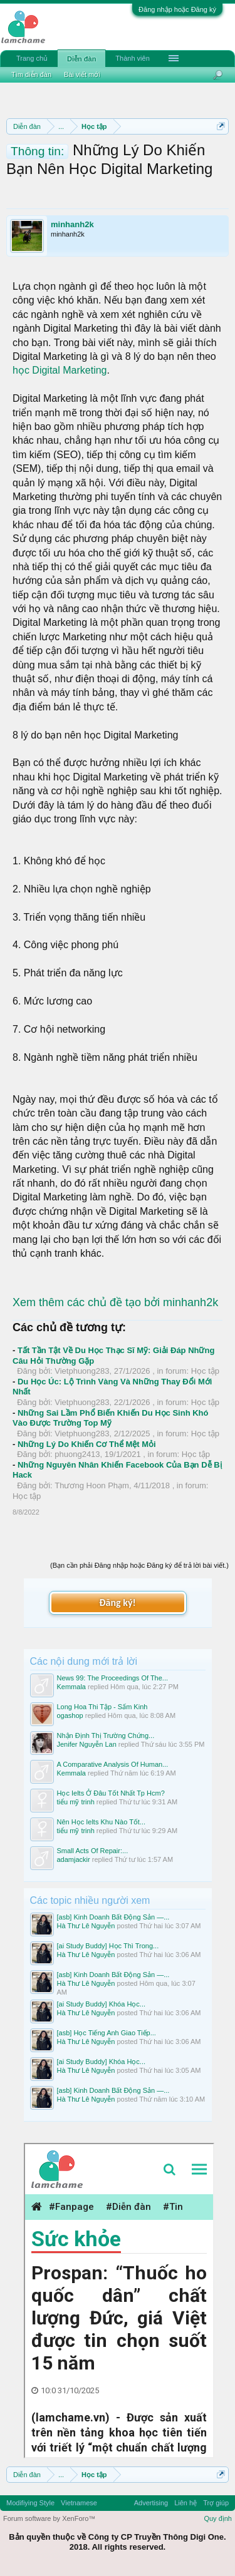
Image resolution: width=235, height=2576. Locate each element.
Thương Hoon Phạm (92, 1485)
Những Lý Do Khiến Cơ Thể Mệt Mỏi (87, 1444)
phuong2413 (77, 1454)
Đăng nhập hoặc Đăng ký (177, 9)
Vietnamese (79, 2503)
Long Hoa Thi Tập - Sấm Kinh (102, 1706)
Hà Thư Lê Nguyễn (86, 1925)
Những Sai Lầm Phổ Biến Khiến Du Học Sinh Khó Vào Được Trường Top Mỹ (111, 1418)
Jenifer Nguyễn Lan (87, 1744)
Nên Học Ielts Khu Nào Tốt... (101, 1822)
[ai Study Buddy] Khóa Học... (101, 2004)
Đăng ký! (117, 1602)
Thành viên (132, 58)
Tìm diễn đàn (31, 74)
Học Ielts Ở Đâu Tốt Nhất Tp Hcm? (111, 1793)
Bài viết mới (82, 74)
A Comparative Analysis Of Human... (113, 1764)
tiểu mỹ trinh (76, 1802)
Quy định (218, 2518)
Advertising (151, 2503)
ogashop (70, 1715)
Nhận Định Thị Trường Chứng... (106, 1735)
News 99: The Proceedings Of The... (113, 1678)
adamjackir (73, 1859)
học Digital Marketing (60, 370)
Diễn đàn (81, 59)
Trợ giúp (216, 2503)
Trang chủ (32, 58)
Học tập (205, 1371)
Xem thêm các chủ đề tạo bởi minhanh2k (115, 1302)
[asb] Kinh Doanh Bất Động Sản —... (113, 1917)
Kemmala (71, 1686)
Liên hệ (185, 2503)
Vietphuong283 (82, 1371)
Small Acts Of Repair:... (92, 1850)
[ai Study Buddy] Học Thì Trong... (108, 1946)
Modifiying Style (30, 2503)
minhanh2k (72, 224)
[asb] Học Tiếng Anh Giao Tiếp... (106, 2033)
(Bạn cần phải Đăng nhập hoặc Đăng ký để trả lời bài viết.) (139, 1565)
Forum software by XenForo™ (49, 2518)
